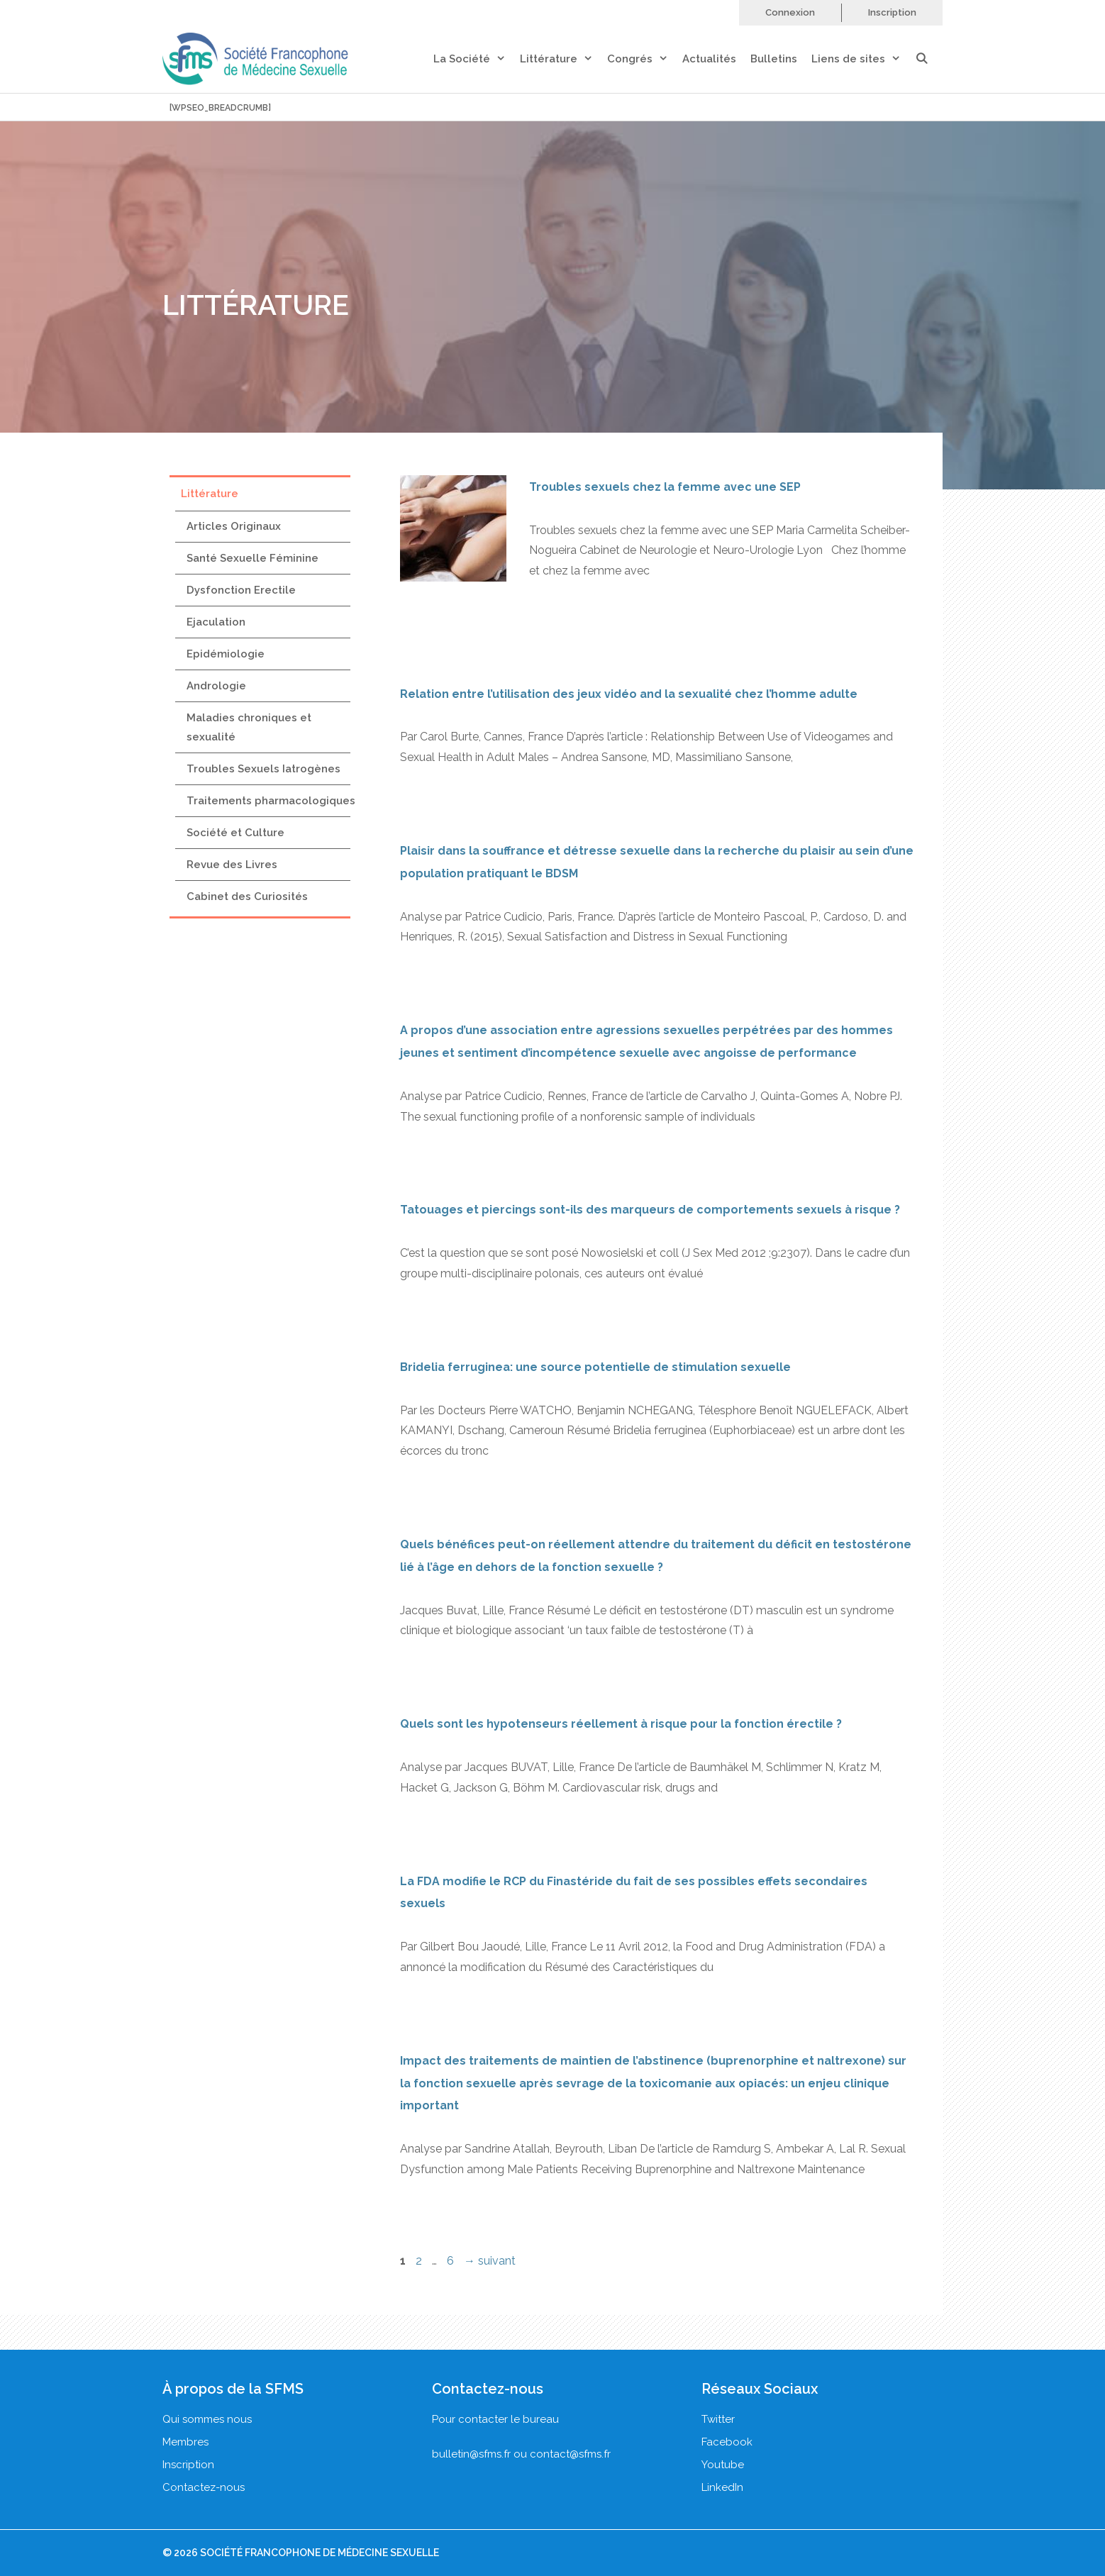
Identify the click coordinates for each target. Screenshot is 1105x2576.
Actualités (709, 58)
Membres (185, 2442)
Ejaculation (216, 622)
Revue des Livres (232, 864)
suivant (490, 2260)
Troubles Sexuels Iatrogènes (263, 768)
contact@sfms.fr (570, 2454)
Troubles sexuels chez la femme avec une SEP (665, 487)
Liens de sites (863, 59)
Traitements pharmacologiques (271, 800)
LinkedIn (722, 2487)
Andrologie (216, 685)
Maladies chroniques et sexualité (249, 727)
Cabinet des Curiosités (247, 896)
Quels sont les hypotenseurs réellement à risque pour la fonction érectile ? (621, 1724)
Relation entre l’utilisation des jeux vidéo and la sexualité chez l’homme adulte (628, 694)
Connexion (790, 12)
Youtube (722, 2464)
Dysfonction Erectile (241, 590)
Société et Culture (235, 832)
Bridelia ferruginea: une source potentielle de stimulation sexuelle (595, 1367)
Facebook (727, 2442)
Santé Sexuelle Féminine (252, 558)
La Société (476, 59)
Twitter (718, 2419)
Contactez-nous (203, 2487)
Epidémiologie (226, 654)
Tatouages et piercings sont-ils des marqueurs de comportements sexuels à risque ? (650, 1209)
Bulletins (773, 58)
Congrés (644, 59)
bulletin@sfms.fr (471, 2454)
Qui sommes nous (207, 2419)
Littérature (563, 59)
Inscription (892, 12)
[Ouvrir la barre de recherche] (929, 59)
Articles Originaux (234, 526)
